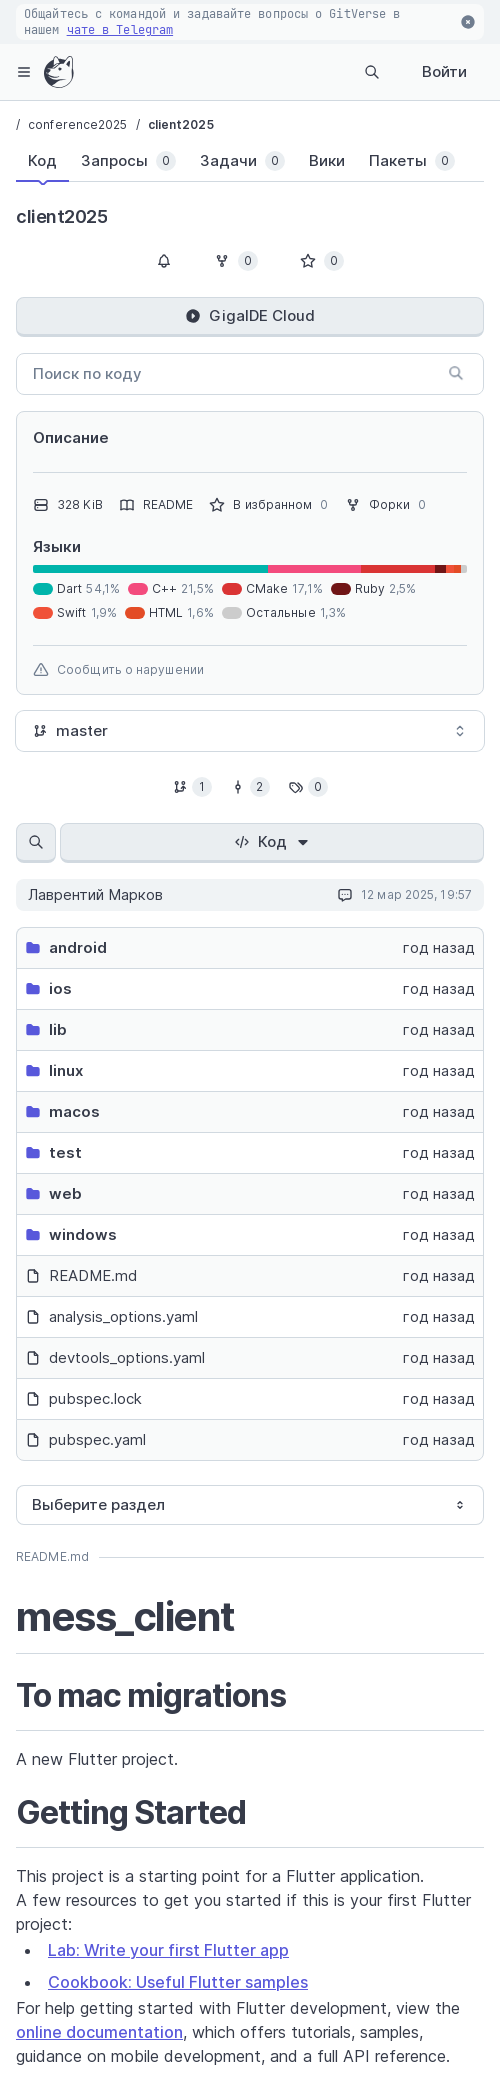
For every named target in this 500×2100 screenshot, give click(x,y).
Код (272, 841)
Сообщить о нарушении (118, 670)
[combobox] (250, 731)
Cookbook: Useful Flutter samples (178, 1982)
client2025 (181, 124)
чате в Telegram (120, 30)
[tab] (42, 161)
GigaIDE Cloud (250, 315)
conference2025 (77, 124)
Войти (444, 71)
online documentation (99, 2032)
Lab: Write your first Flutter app (168, 1950)
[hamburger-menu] (24, 72)
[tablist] (230, 165)
